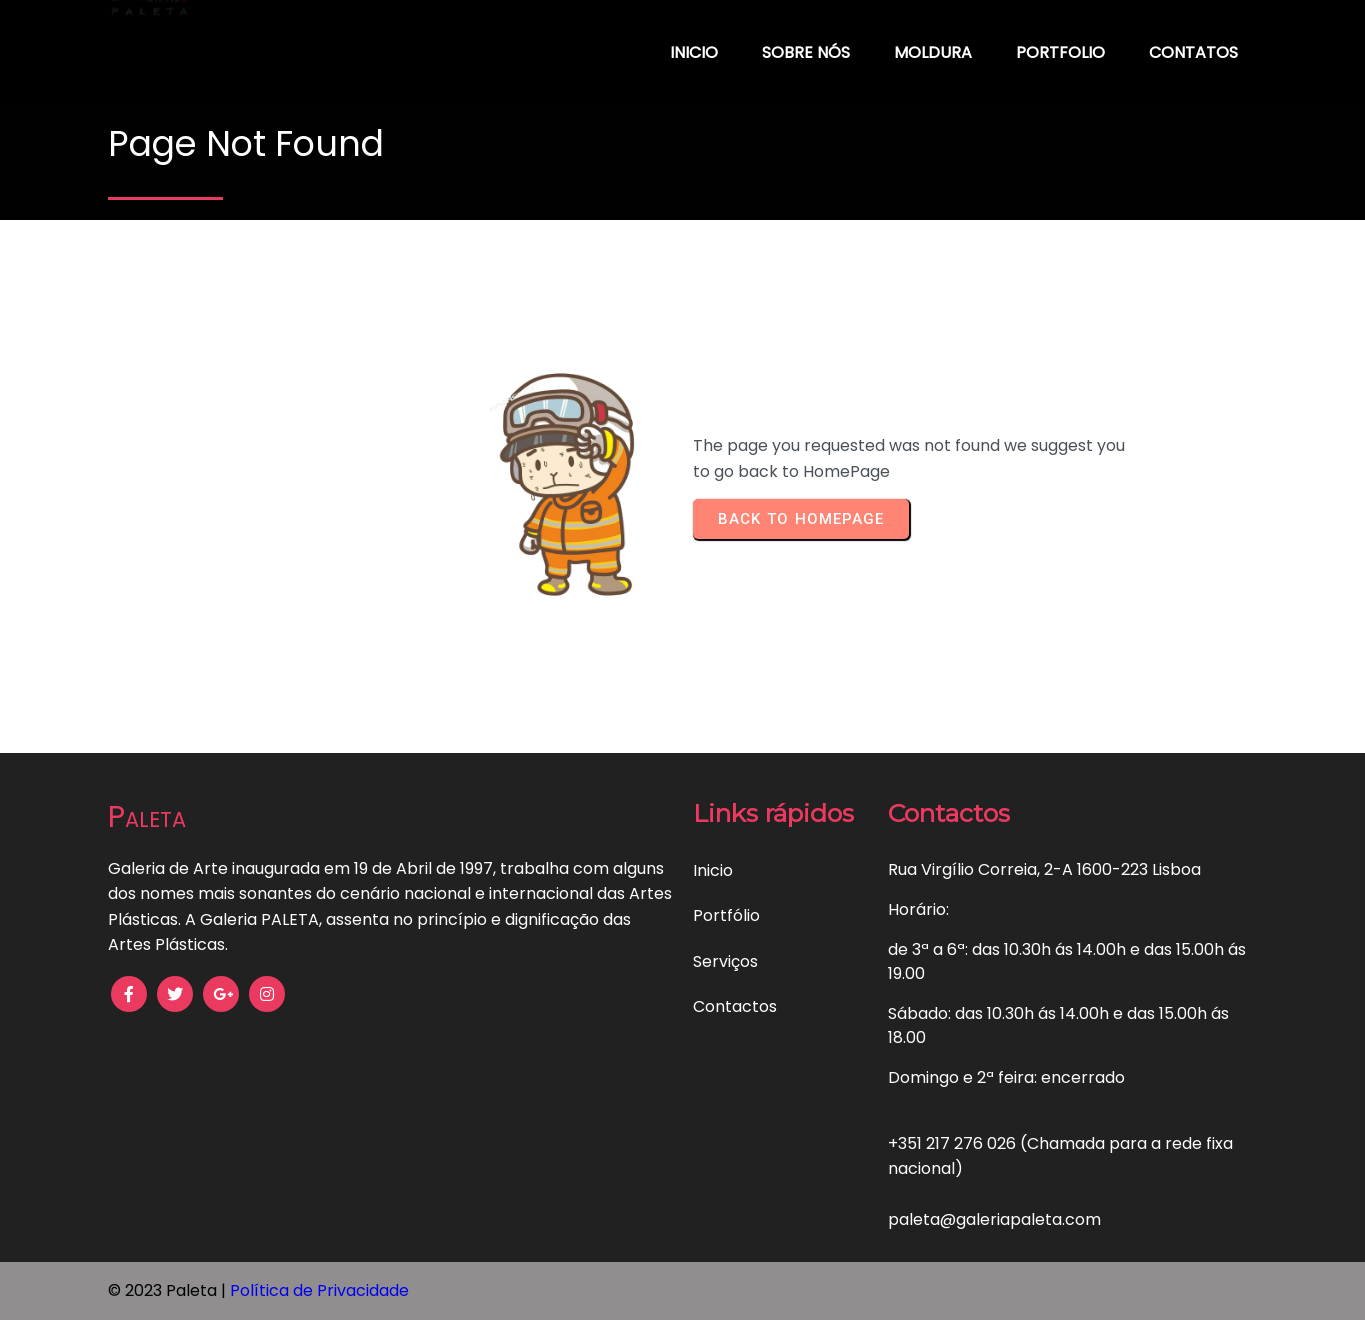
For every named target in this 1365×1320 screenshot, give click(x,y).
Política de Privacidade (319, 1290)
